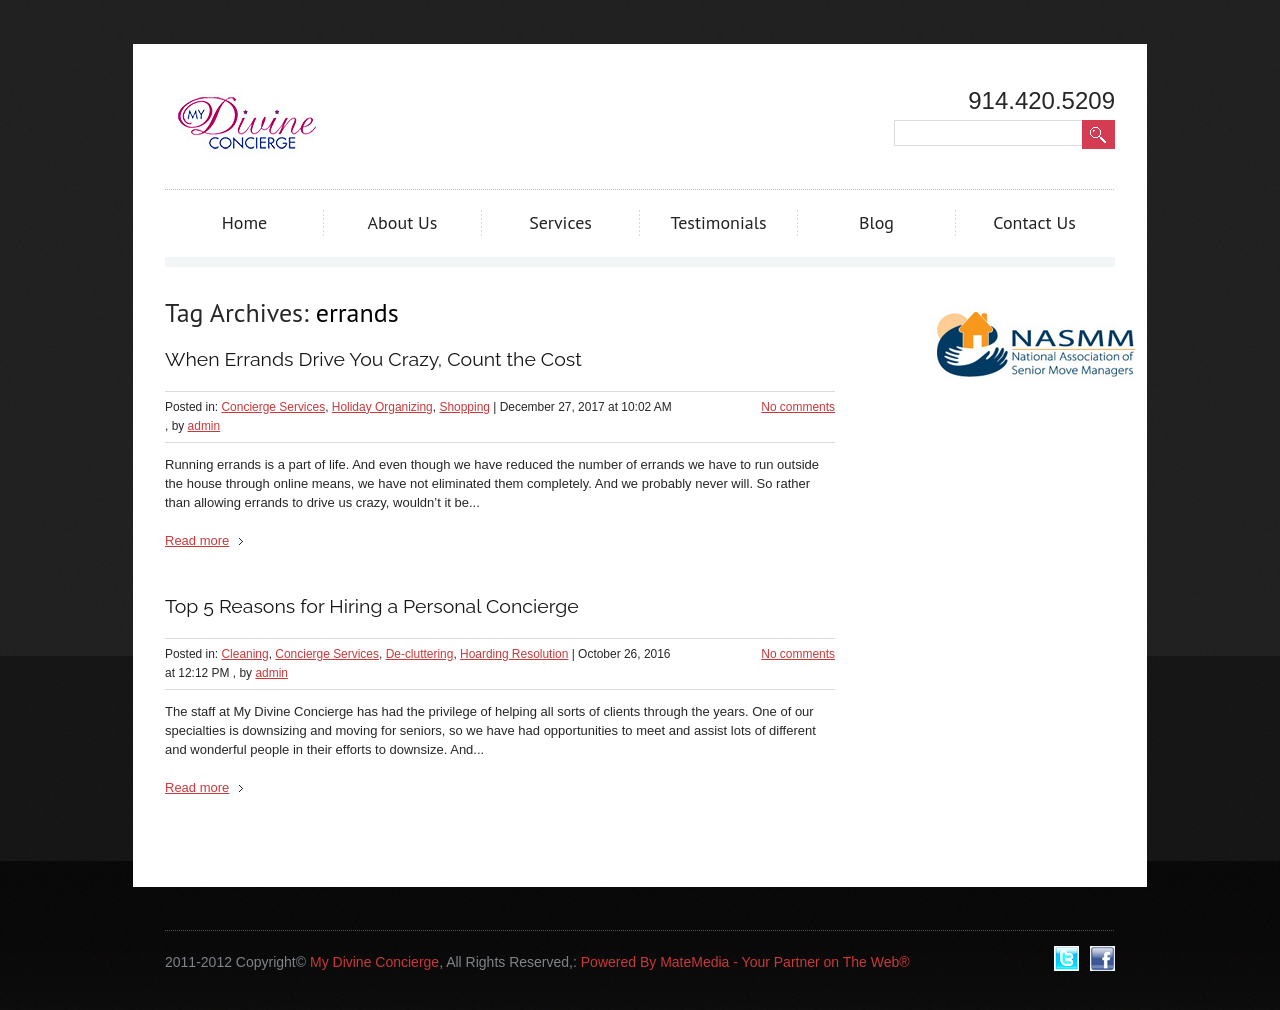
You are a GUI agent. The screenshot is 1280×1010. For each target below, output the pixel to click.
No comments (798, 407)
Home (245, 222)
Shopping (464, 407)
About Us (403, 222)
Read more (197, 540)
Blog (876, 222)
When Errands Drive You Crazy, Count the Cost (373, 359)
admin (204, 426)
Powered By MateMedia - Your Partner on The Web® (745, 962)
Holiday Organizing (382, 407)
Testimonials (718, 222)
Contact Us (1034, 222)
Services (560, 222)
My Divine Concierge (374, 962)
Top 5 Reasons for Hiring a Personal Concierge (372, 606)
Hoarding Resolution (514, 654)
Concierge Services (273, 407)
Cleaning (244, 654)
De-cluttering (420, 654)
